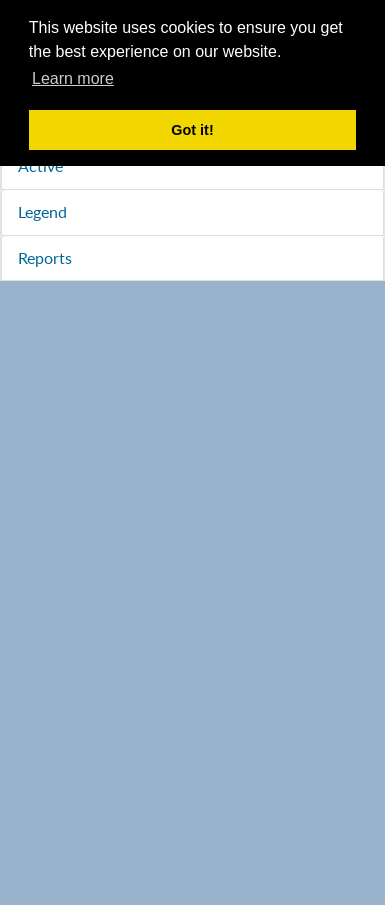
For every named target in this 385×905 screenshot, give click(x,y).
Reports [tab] (45, 257)
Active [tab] (40, 165)
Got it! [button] (192, 130)
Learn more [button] (73, 78)
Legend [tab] (42, 211)
